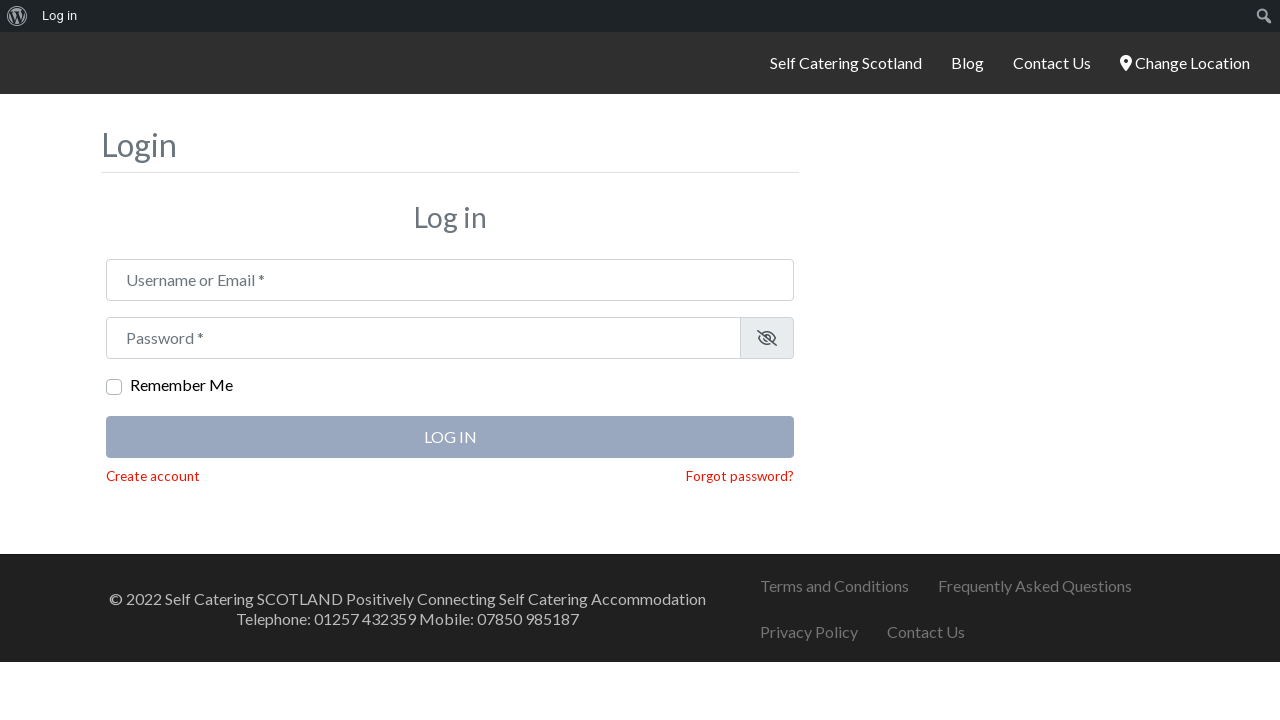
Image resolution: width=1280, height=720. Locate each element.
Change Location (1185, 62)
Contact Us (1052, 62)
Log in (450, 436)
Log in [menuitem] (59, 15)
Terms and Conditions (834, 585)
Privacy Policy (809, 631)
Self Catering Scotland (846, 62)
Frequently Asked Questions (1035, 585)
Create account (153, 476)
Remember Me (181, 384)
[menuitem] (17, 16)
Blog (967, 62)
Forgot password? (740, 476)
